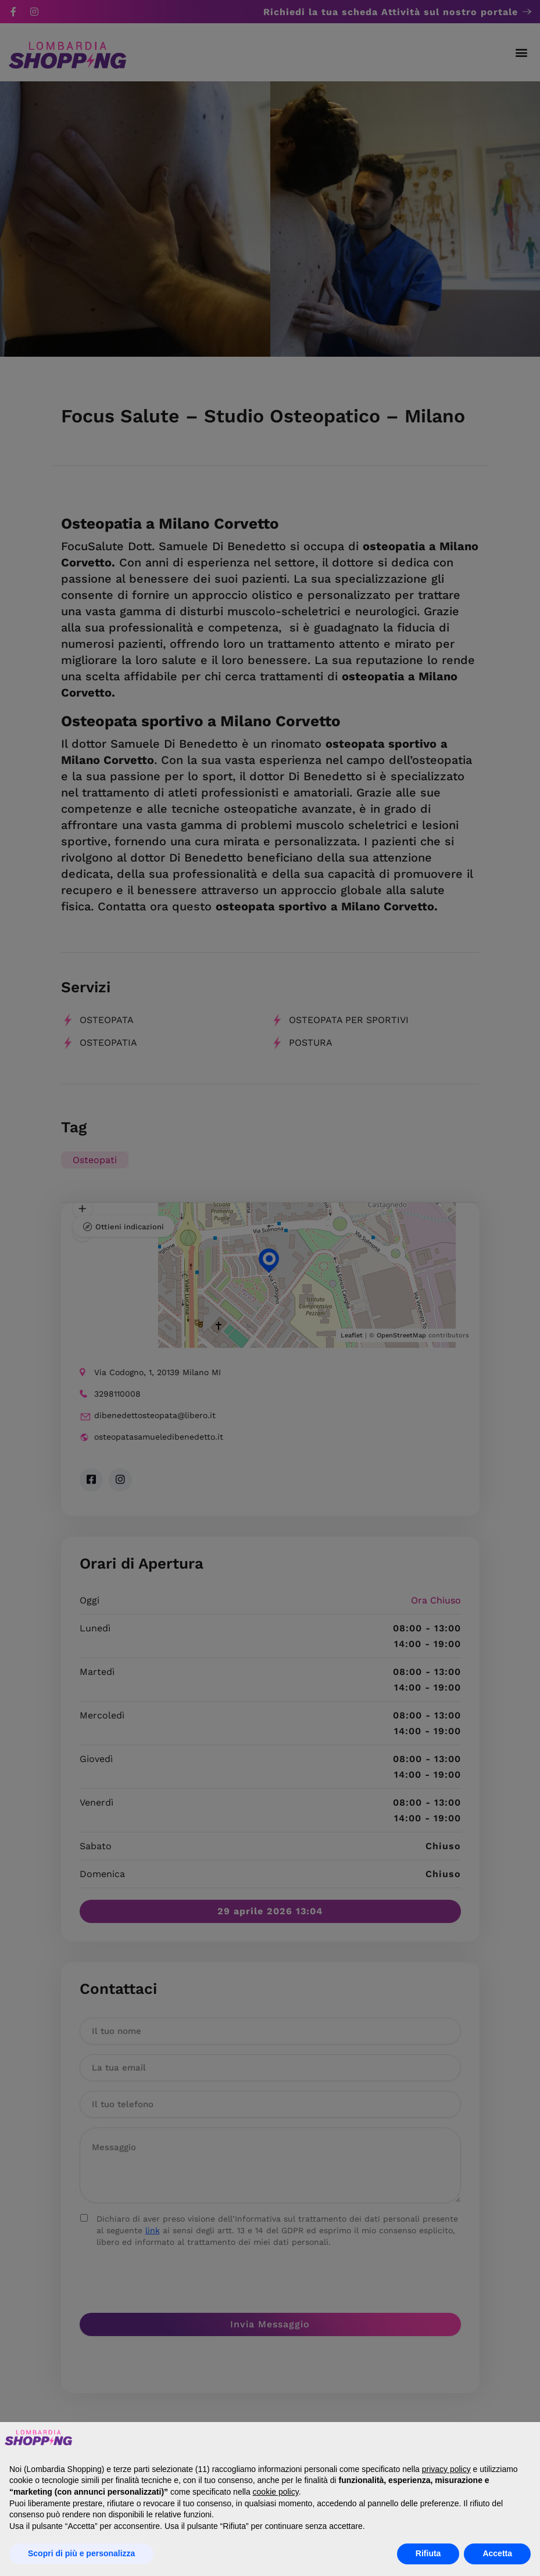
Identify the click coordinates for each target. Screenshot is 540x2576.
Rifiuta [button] (428, 2553)
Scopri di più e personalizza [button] (81, 2553)
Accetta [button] (497, 2553)
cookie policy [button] (276, 2491)
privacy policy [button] (446, 2469)
